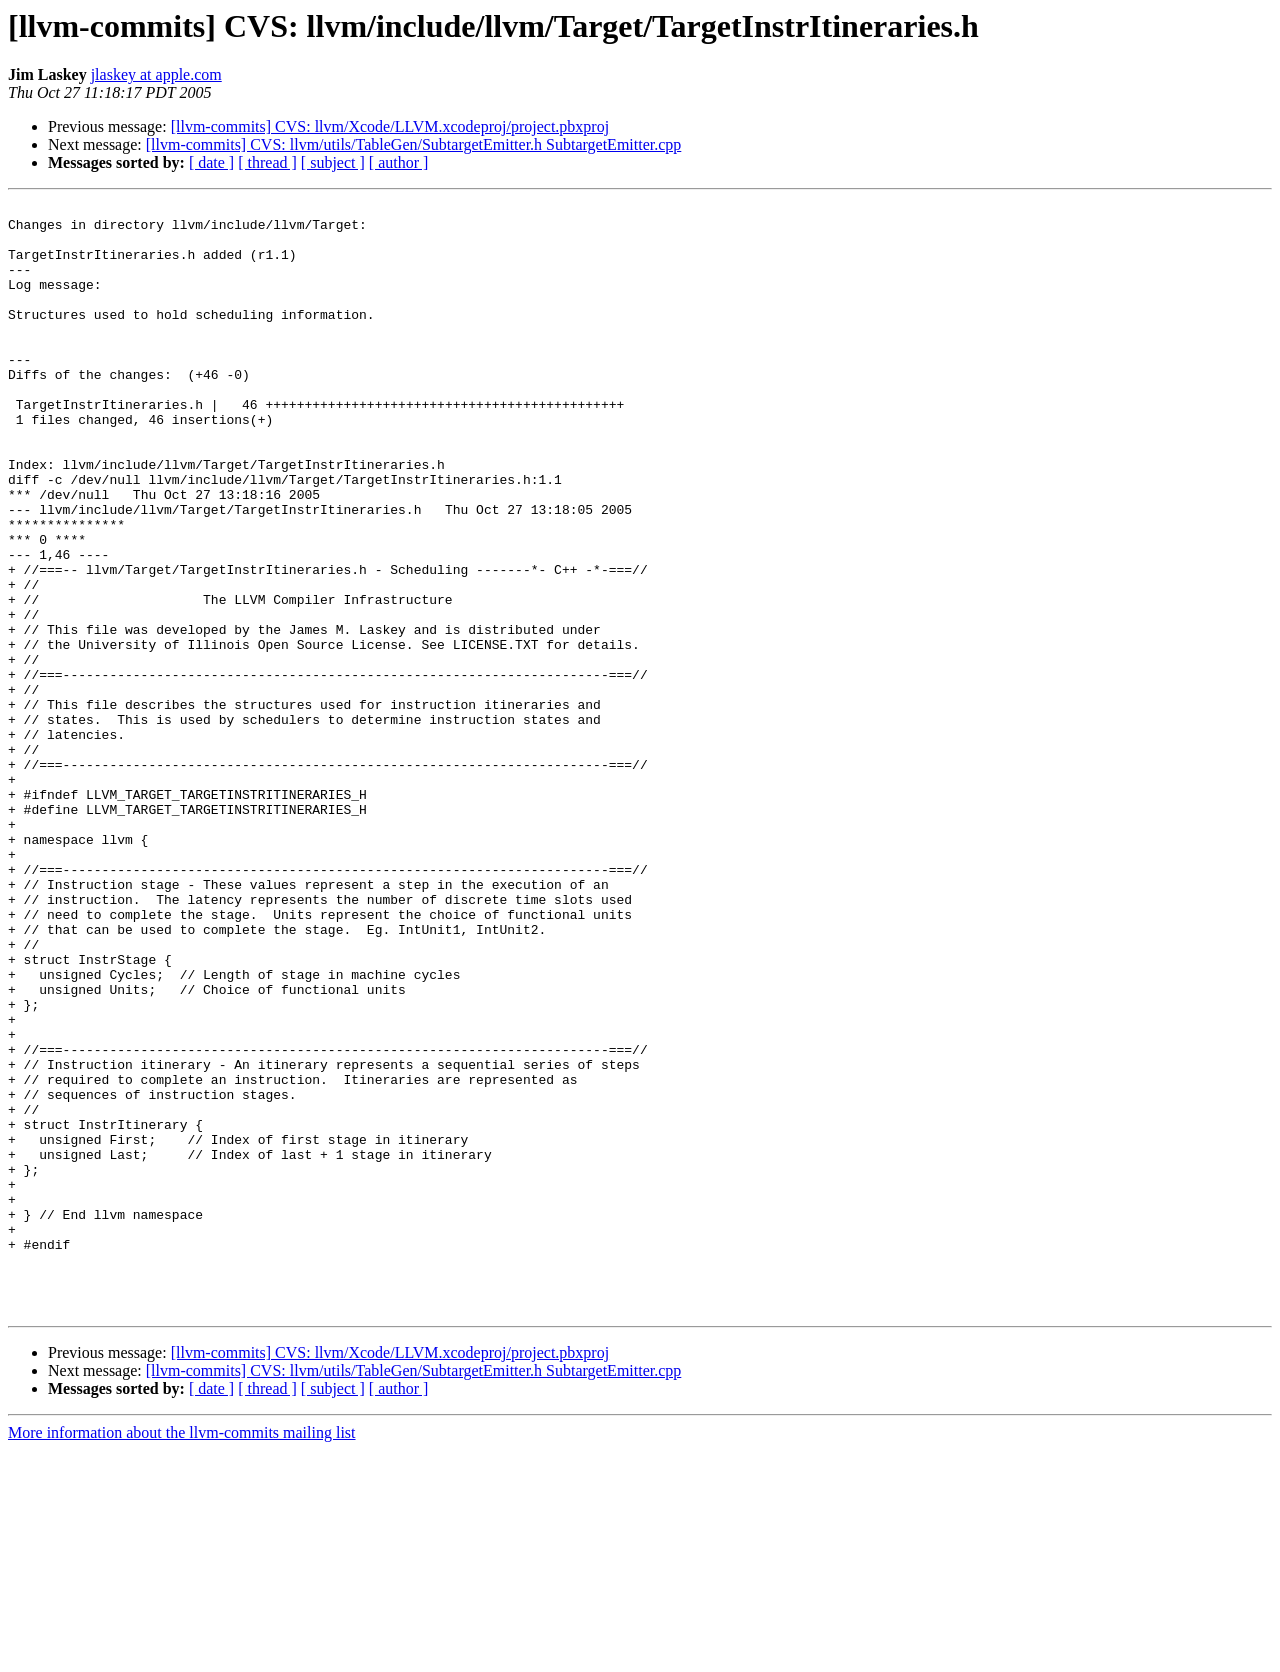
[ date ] (211, 162)
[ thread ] (267, 162)
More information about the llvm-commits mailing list (182, 1654)
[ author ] (399, 162)
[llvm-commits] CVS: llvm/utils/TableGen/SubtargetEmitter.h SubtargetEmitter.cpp (414, 144)
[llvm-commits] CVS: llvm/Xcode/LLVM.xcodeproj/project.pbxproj (390, 126)
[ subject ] (333, 162)
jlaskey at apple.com (156, 74)
